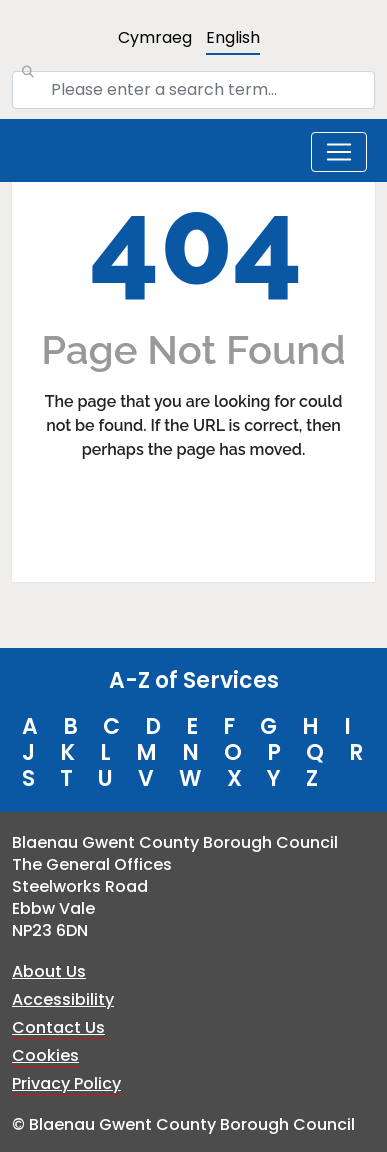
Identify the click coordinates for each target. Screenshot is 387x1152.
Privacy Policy (66, 1083)
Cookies (45, 1055)
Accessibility (63, 999)
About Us (49, 971)
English (233, 37)
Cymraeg (155, 37)
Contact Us (58, 1027)
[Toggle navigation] (339, 152)
